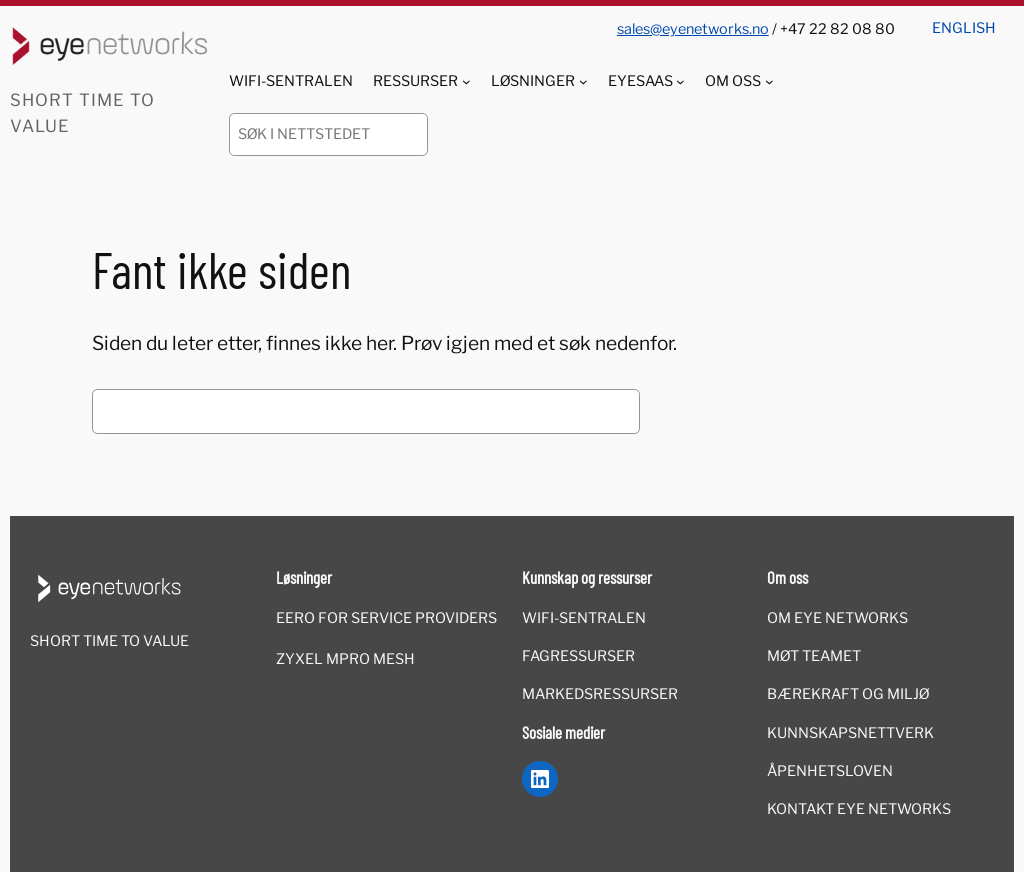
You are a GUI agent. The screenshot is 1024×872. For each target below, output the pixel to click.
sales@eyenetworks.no (693, 29)
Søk (681, 412)
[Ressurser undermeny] (466, 81)
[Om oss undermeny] (769, 81)
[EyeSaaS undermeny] (680, 81)
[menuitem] (964, 21)
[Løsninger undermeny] (583, 81)
